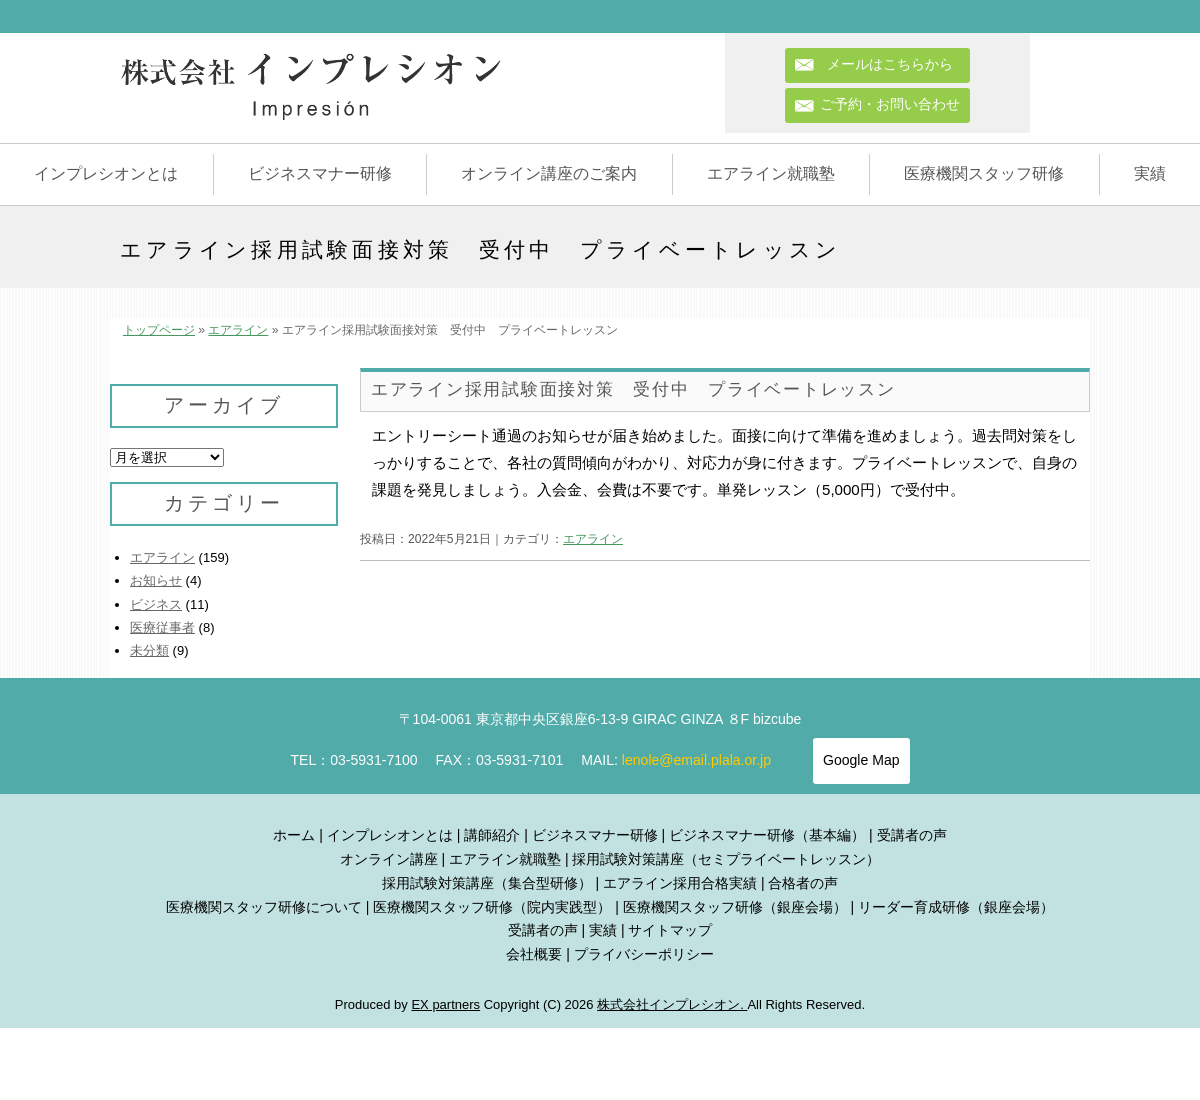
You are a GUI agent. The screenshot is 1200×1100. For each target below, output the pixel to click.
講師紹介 (492, 835)
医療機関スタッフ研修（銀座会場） (735, 907)
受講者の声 (912, 835)
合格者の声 (803, 883)
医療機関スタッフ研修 (984, 173)
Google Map (861, 760)
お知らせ (156, 580)
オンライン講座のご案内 (549, 173)
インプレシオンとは (106, 173)
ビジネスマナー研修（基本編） (767, 835)
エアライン (238, 330)
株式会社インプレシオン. (672, 1004)
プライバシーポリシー (644, 954)
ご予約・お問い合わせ (890, 104)
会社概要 (534, 954)
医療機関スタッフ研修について (264, 907)
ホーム (294, 835)
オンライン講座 (389, 859)
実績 (1150, 173)
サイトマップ (670, 930)
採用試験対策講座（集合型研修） (487, 883)
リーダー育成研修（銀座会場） (956, 907)
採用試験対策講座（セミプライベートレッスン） (726, 859)
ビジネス (156, 604)
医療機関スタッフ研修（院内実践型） (492, 907)
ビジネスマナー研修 (320, 173)
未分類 (149, 650)
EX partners (445, 1004)
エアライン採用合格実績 (680, 883)
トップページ (159, 330)
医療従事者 (162, 627)
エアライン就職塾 (771, 173)
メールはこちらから (897, 64)
